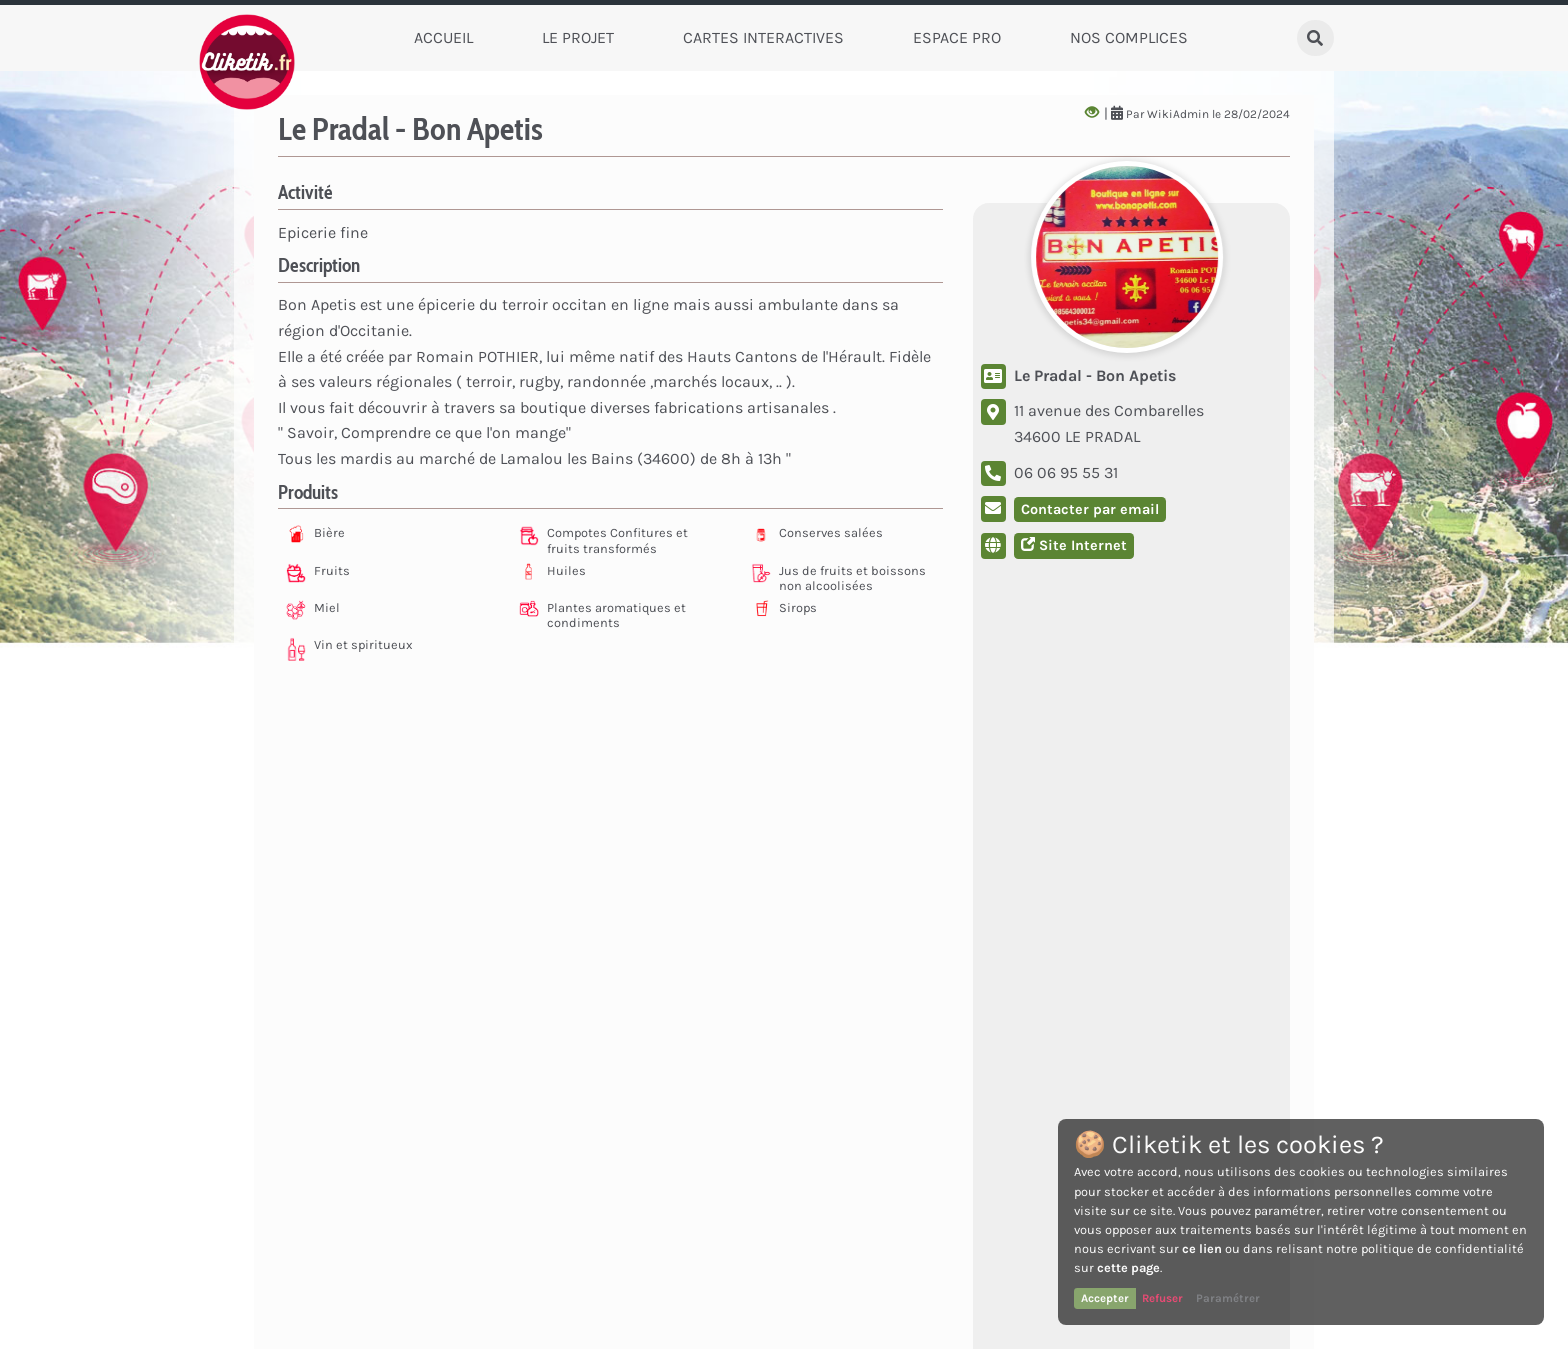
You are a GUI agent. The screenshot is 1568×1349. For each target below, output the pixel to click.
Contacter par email (1090, 509)
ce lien (1202, 1248)
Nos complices (1129, 37)
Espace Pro (957, 37)
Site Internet (1074, 545)
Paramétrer (1228, 1298)
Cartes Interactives (763, 37)
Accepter (1105, 1298)
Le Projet (578, 37)
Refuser (1162, 1298)
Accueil (443, 37)
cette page (1128, 1267)
